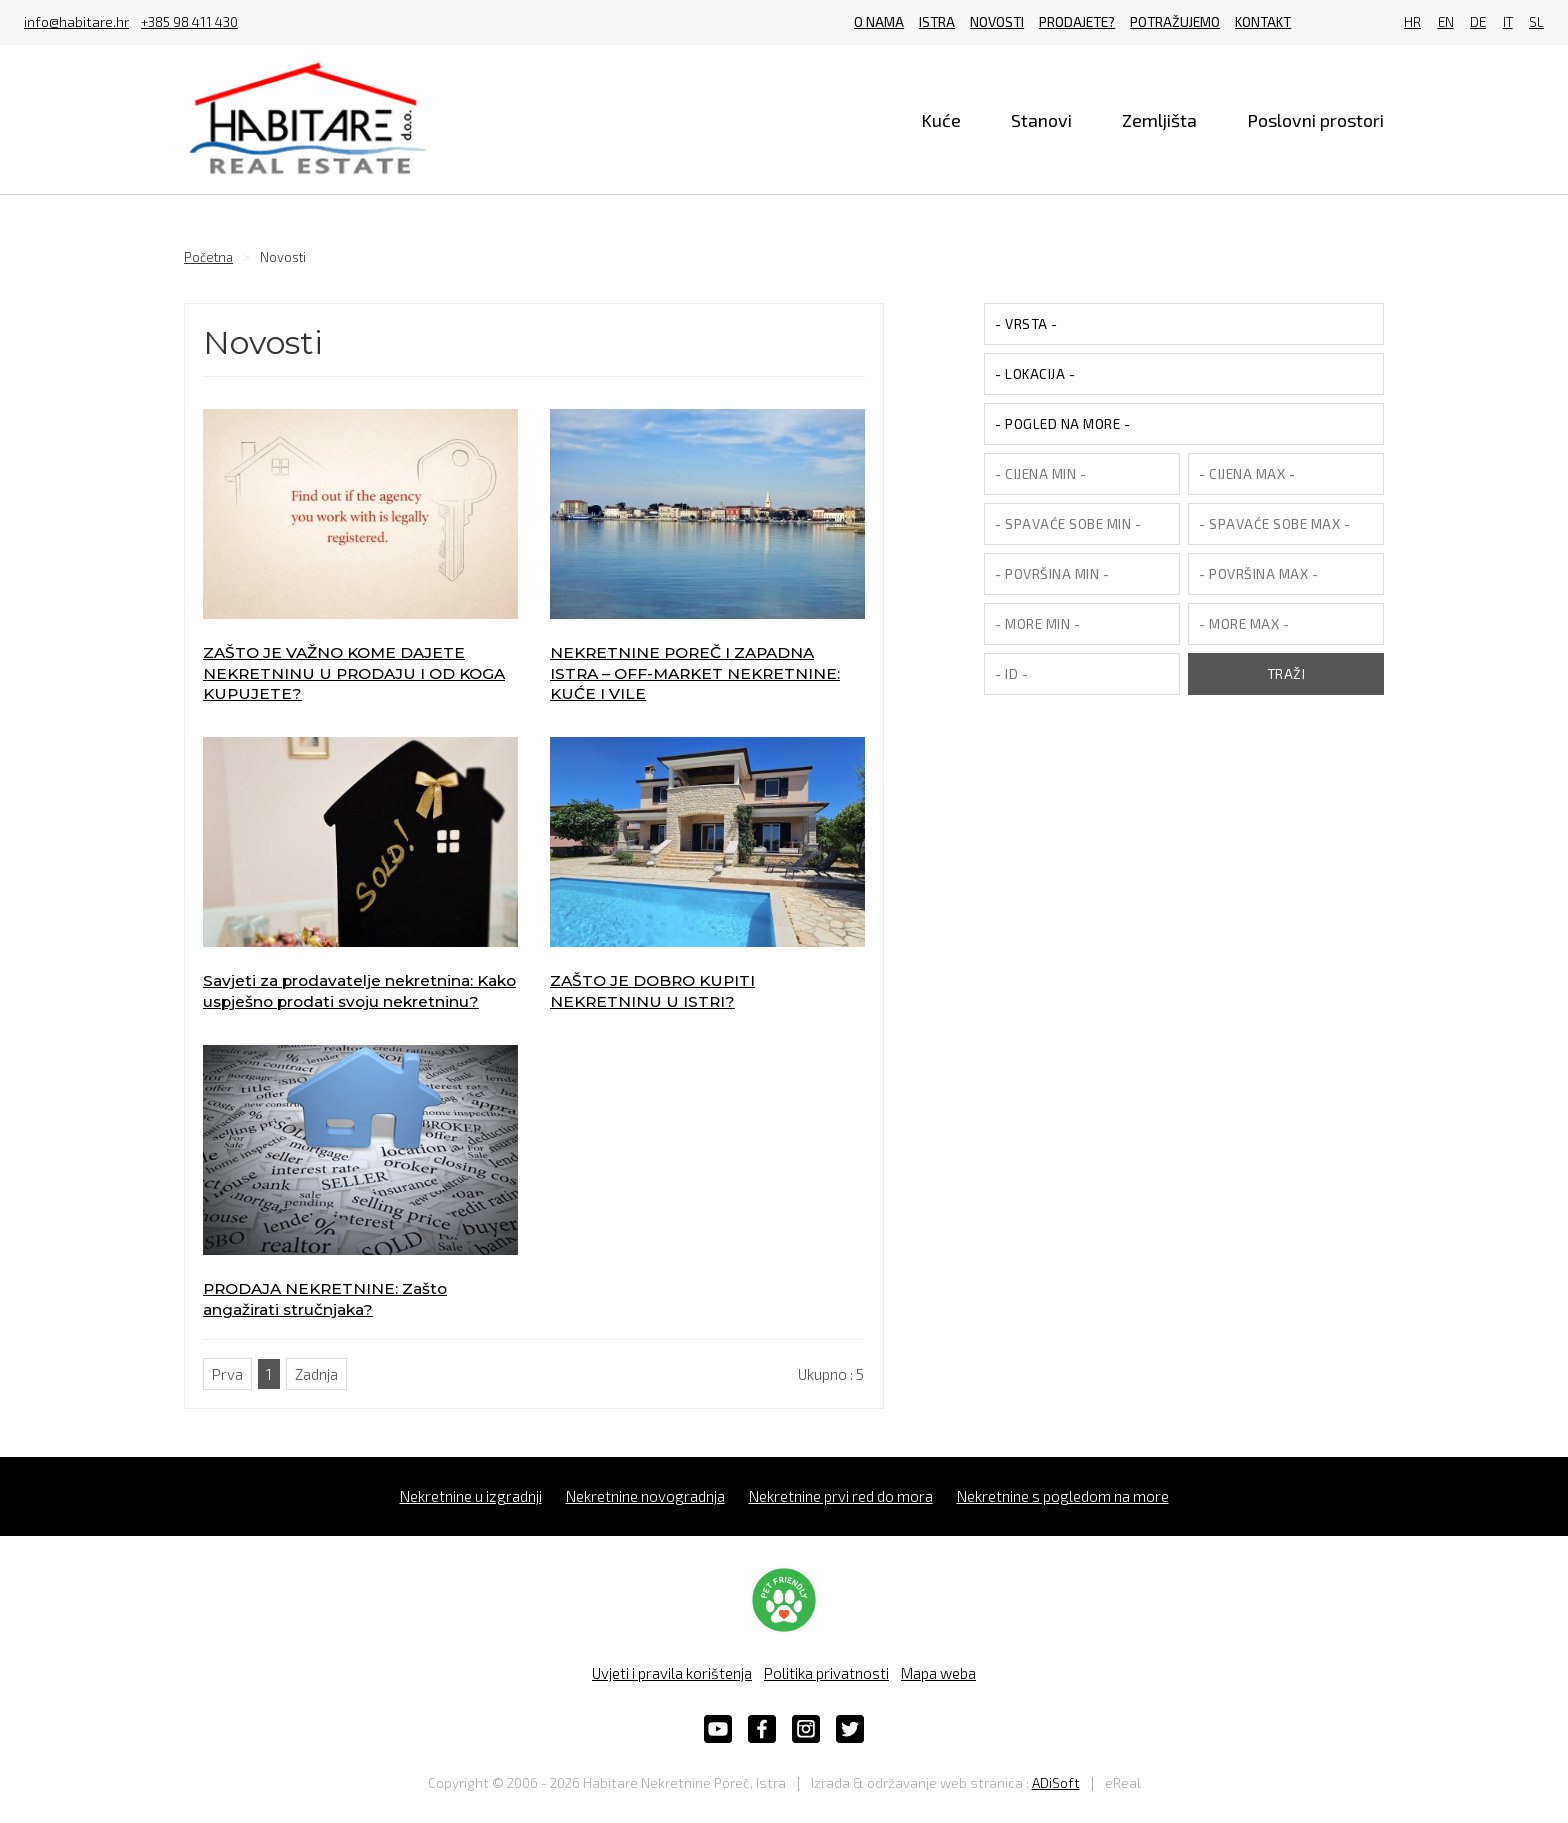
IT (1508, 22)
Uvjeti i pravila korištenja (672, 1673)
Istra (937, 22)
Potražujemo (1175, 22)
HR (1412, 22)
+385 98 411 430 (189, 23)
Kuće (941, 120)
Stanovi (1041, 120)
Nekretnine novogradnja (645, 1496)
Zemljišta (1159, 120)
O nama (879, 22)
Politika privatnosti (826, 1673)
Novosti (997, 22)
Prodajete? (1077, 22)
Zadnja (316, 1374)
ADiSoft (1056, 1783)
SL (1536, 22)
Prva (227, 1374)
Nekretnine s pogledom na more (1063, 1496)
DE (1478, 22)
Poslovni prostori (1315, 120)
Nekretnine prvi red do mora (841, 1496)
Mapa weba (938, 1673)
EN (1446, 22)
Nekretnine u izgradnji (471, 1496)
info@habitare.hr (76, 23)
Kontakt (1263, 22)
